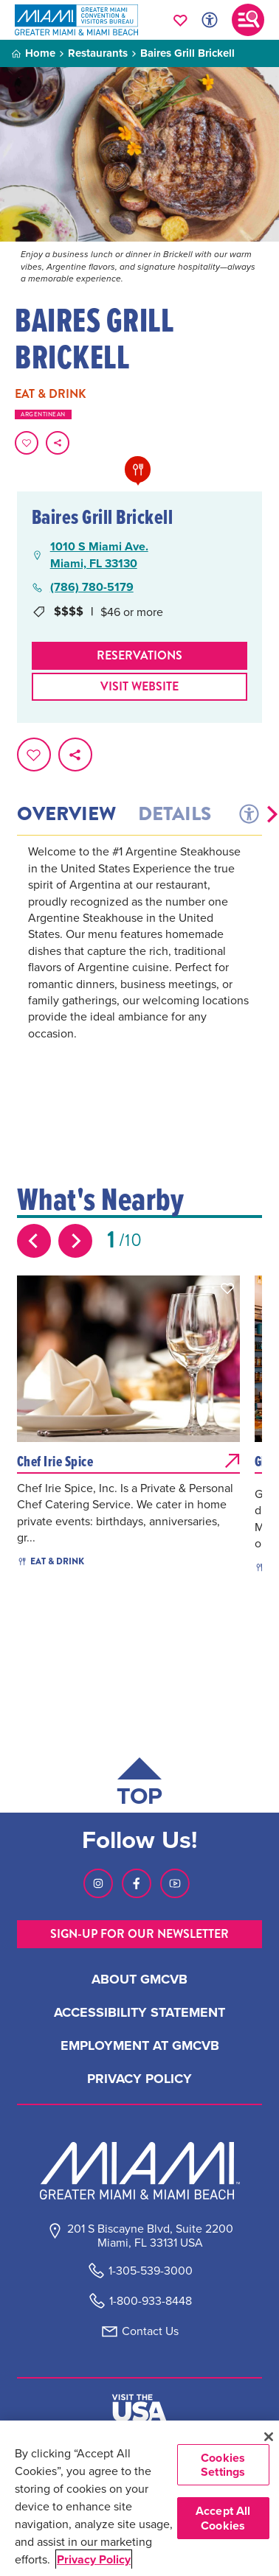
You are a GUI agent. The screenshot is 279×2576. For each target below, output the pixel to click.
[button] (272, 814)
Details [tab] (174, 814)
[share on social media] (57, 443)
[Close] (268, 2437)
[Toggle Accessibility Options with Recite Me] (209, 20)
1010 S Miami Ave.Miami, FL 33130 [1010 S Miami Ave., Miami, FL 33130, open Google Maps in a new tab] (99, 555)
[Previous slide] (34, 1241)
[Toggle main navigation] (248, 20)
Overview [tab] (66, 814)
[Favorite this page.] (26, 443)
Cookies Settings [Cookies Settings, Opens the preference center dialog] (223, 2464)
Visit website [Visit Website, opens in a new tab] (139, 686)
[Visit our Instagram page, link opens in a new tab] (98, 1883)
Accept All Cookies (223, 2517)
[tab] (247, 814)
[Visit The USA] (139, 2408)
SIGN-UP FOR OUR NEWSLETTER (139, 1933)
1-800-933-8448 (150, 2301)
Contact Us (150, 2331)
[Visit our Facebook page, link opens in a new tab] (136, 1883)
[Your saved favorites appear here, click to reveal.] (180, 20)
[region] (139, 2498)
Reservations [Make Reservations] (139, 655)
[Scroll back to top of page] (139, 1785)
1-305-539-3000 (150, 2271)
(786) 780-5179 (92, 587)
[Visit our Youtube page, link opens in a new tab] (175, 1883)
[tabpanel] (140, 962)
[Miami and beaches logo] (139, 2170)
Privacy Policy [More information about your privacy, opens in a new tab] (94, 2559)
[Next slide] (75, 1241)
